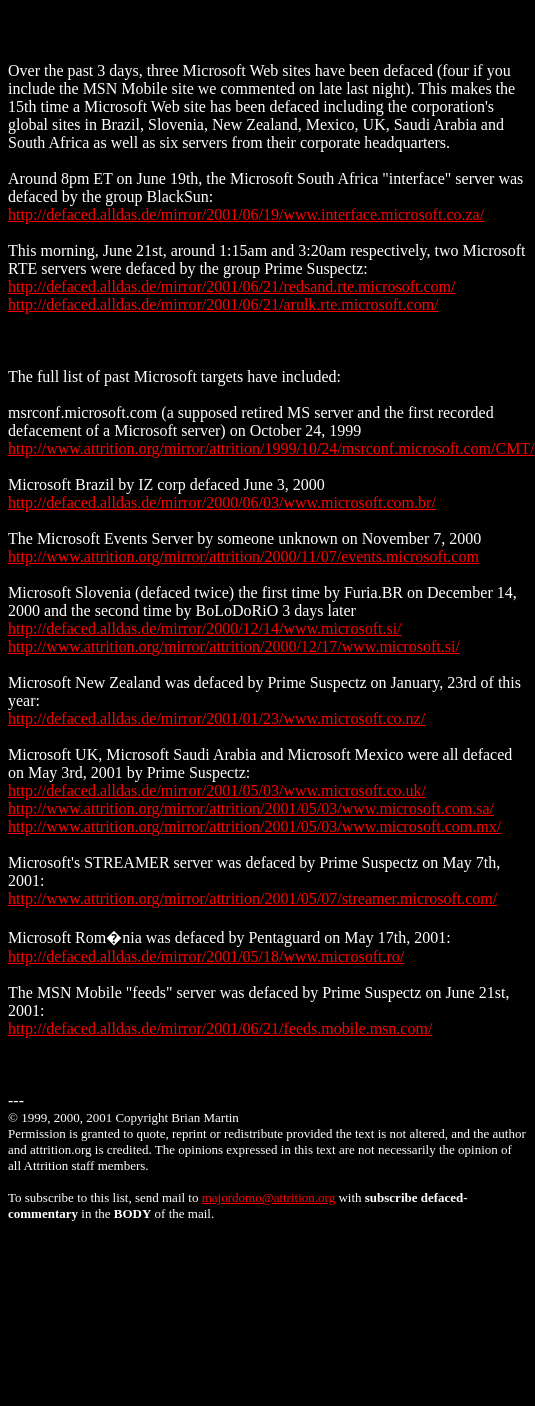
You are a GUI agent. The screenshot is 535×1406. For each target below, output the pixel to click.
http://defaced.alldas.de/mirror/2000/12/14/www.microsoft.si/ (205, 628)
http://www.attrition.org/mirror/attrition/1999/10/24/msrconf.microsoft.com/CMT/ (271, 448)
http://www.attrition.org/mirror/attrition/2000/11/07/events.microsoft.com (243, 556)
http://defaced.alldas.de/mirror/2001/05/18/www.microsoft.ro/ (206, 956)
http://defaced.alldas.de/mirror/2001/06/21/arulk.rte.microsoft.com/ (223, 304)
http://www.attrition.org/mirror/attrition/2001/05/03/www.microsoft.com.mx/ (254, 826)
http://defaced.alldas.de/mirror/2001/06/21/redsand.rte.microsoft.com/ (231, 286)
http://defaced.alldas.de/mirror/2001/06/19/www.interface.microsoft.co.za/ (246, 214)
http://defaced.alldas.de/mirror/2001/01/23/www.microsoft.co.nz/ (216, 718)
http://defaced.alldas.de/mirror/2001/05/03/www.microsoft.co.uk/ (217, 790)
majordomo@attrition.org (268, 1197)
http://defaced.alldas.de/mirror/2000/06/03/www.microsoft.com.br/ (222, 502)
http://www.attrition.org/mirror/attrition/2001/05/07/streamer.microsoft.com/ (252, 898)
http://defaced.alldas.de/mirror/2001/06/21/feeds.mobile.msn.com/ (220, 1028)
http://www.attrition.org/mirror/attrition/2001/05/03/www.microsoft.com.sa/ (251, 808)
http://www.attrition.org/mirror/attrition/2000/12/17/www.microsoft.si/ (234, 646)
